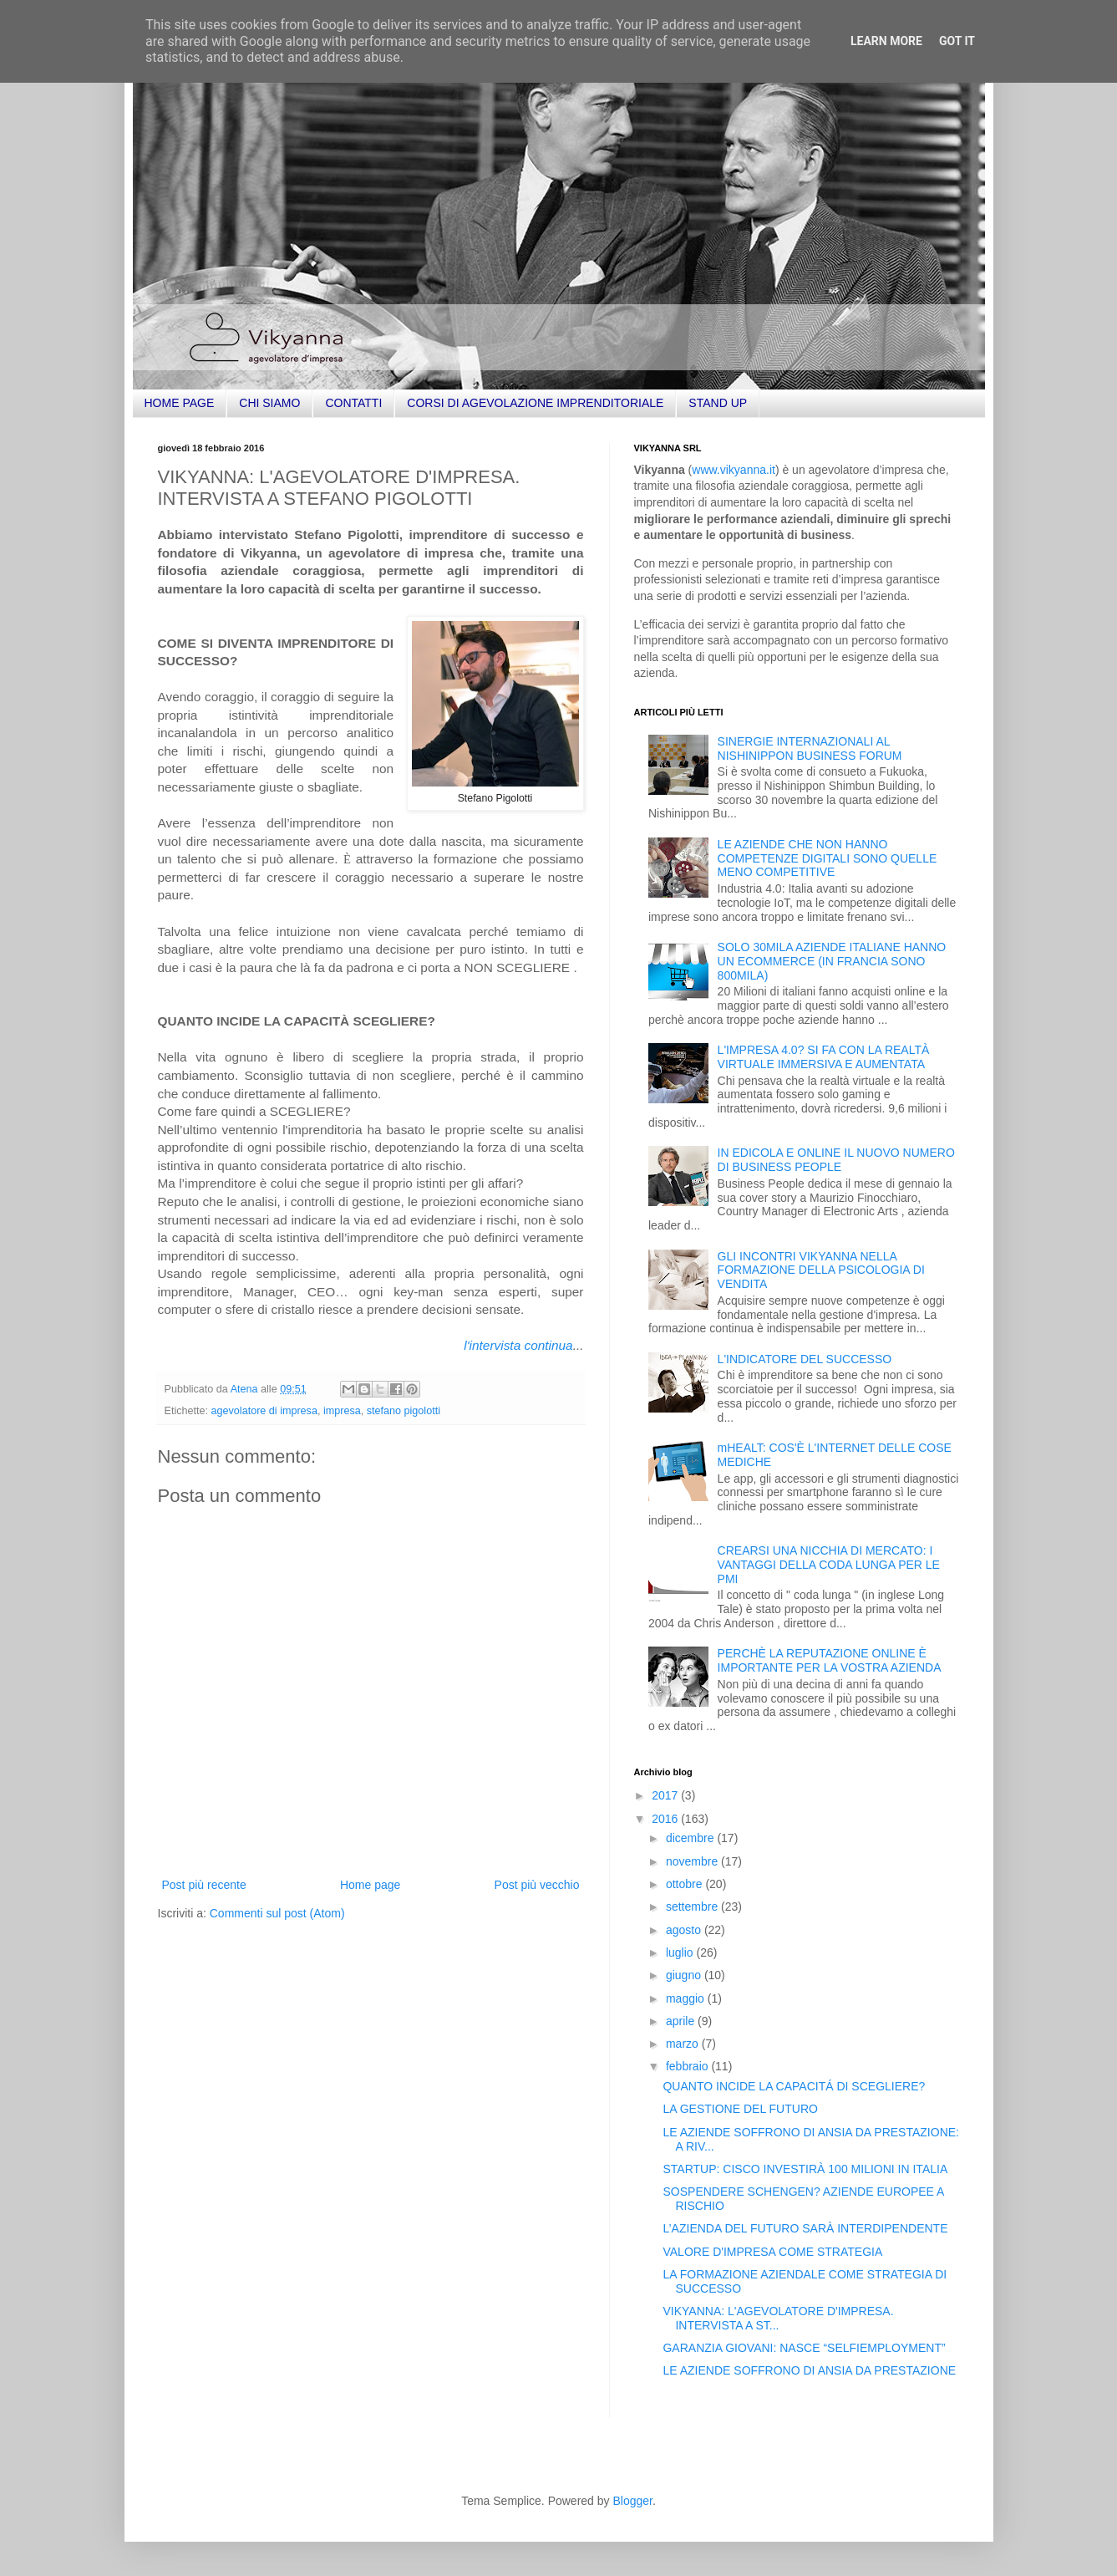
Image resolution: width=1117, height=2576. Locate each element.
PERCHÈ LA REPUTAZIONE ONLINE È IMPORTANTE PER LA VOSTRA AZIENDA (830, 1660)
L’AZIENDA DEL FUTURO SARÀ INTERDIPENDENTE (805, 2228)
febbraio (688, 2066)
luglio (681, 1952)
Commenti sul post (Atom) (277, 1913)
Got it (957, 41)
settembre (693, 1906)
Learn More (886, 41)
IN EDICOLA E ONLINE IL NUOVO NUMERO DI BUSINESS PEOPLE (836, 1159)
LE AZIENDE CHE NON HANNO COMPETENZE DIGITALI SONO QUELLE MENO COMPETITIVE (827, 858)
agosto (685, 1930)
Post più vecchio (537, 1884)
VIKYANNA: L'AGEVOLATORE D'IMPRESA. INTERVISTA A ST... (778, 2318)
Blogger (632, 2500)
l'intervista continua (518, 1345)
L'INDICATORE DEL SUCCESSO (805, 1359)
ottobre (685, 1884)
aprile (682, 2021)
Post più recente (204, 1884)
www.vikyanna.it (733, 469)
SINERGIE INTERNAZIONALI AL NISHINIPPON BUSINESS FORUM (810, 748)
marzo (684, 2043)
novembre (693, 1861)
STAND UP (717, 403)
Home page (370, 1884)
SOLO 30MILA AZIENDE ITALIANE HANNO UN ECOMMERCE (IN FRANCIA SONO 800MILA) (832, 961)
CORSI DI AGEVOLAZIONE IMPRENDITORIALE (535, 403)
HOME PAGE (180, 403)
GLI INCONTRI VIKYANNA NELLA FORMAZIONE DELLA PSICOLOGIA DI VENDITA (821, 1270)
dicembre (691, 1838)
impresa (342, 1411)
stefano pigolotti (403, 1411)
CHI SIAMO (269, 403)
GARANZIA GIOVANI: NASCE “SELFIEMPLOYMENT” (804, 2348)
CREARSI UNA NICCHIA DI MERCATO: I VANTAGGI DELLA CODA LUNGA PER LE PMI (829, 1565)
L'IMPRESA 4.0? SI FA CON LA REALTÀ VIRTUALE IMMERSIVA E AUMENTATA (824, 1057)
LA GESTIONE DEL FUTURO (740, 2108)
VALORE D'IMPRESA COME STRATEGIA (772, 2251)
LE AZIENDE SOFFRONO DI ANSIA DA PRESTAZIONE (809, 2370)
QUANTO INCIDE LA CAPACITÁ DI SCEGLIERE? (794, 2086)
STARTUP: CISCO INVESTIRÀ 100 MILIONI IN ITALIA (805, 2169)
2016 (666, 1818)
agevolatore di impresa (264, 1411)
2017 (666, 1795)
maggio (687, 1998)
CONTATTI (353, 403)
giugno (685, 1975)
